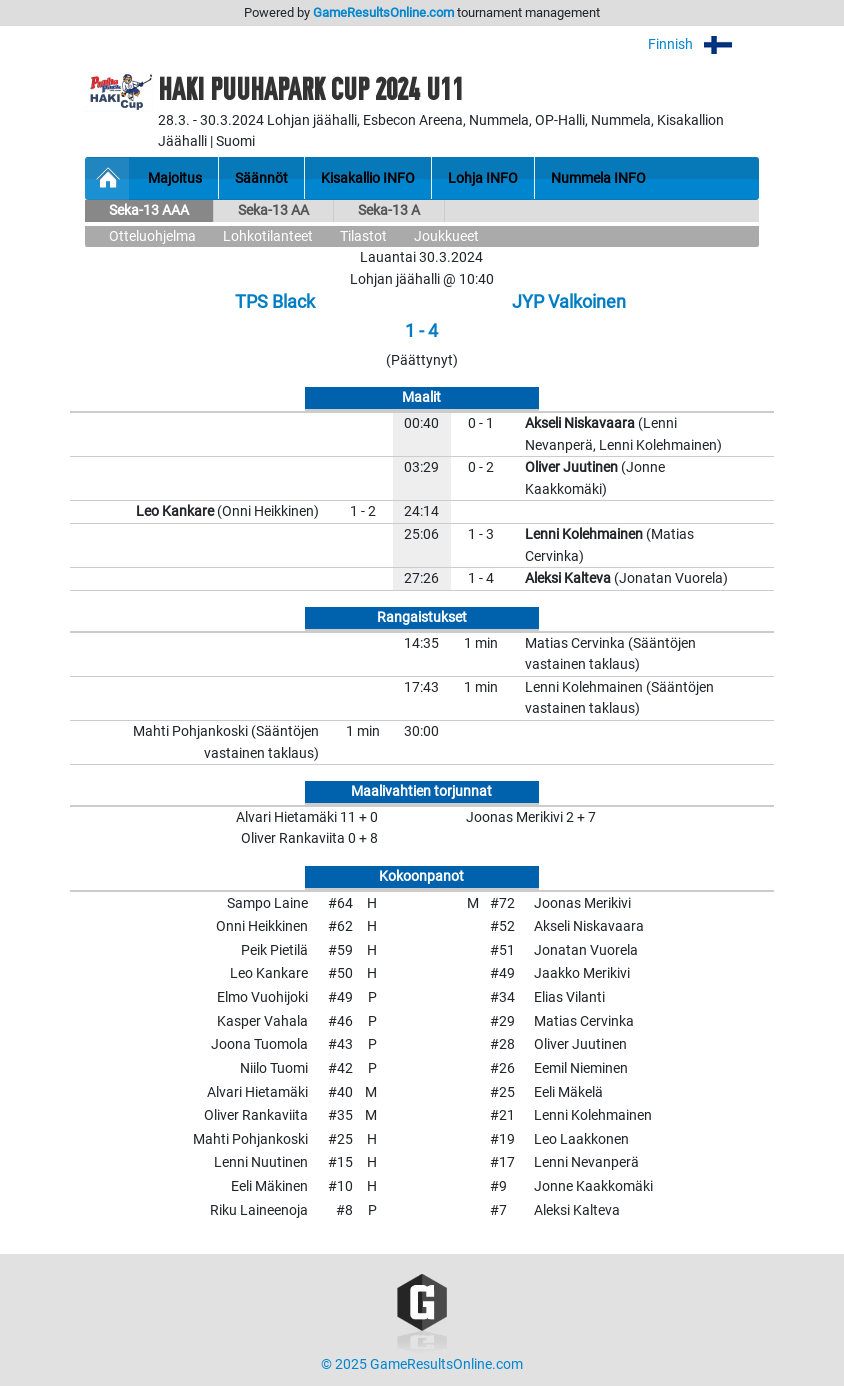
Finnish (703, 44)
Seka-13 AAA (149, 210)
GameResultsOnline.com (383, 12)
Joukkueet (446, 236)
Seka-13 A (389, 210)
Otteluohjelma (152, 236)
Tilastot (363, 236)
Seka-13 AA (273, 210)
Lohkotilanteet (268, 236)
